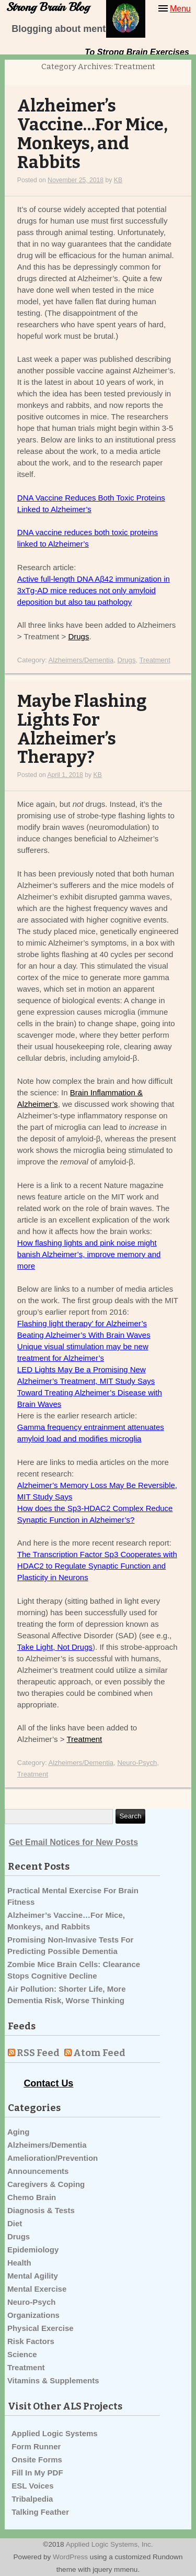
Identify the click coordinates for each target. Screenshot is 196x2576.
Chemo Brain (31, 2197)
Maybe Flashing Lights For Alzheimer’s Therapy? (82, 729)
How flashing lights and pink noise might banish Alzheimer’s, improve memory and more (89, 1254)
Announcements (38, 2171)
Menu (180, 8)
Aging (18, 2131)
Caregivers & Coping (46, 2184)
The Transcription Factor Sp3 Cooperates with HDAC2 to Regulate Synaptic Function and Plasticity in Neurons (97, 1566)
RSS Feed (38, 2053)
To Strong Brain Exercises (137, 52)
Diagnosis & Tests (41, 2210)
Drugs (78, 636)
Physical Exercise (40, 2328)
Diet (14, 2223)
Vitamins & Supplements (53, 2380)
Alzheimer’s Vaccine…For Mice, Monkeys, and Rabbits (92, 134)
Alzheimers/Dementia (81, 660)
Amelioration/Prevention (52, 2157)
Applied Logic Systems (54, 2433)
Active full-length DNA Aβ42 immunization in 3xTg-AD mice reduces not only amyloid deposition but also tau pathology (93, 590)
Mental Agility (32, 2275)
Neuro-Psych (137, 1763)
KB (118, 180)
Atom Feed (99, 2053)
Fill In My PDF (37, 2472)
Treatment (155, 660)
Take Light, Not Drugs (55, 1646)
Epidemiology (33, 2249)
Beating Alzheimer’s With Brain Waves (84, 1334)
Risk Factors (30, 2341)
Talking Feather (40, 2511)
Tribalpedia (32, 2498)
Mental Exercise (36, 2288)
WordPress (70, 2557)
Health (19, 2262)
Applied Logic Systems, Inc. (109, 2544)
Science (22, 2354)
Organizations (33, 2315)
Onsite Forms (36, 2459)
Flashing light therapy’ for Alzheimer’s (82, 1323)
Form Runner (36, 2446)
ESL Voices (32, 2485)
